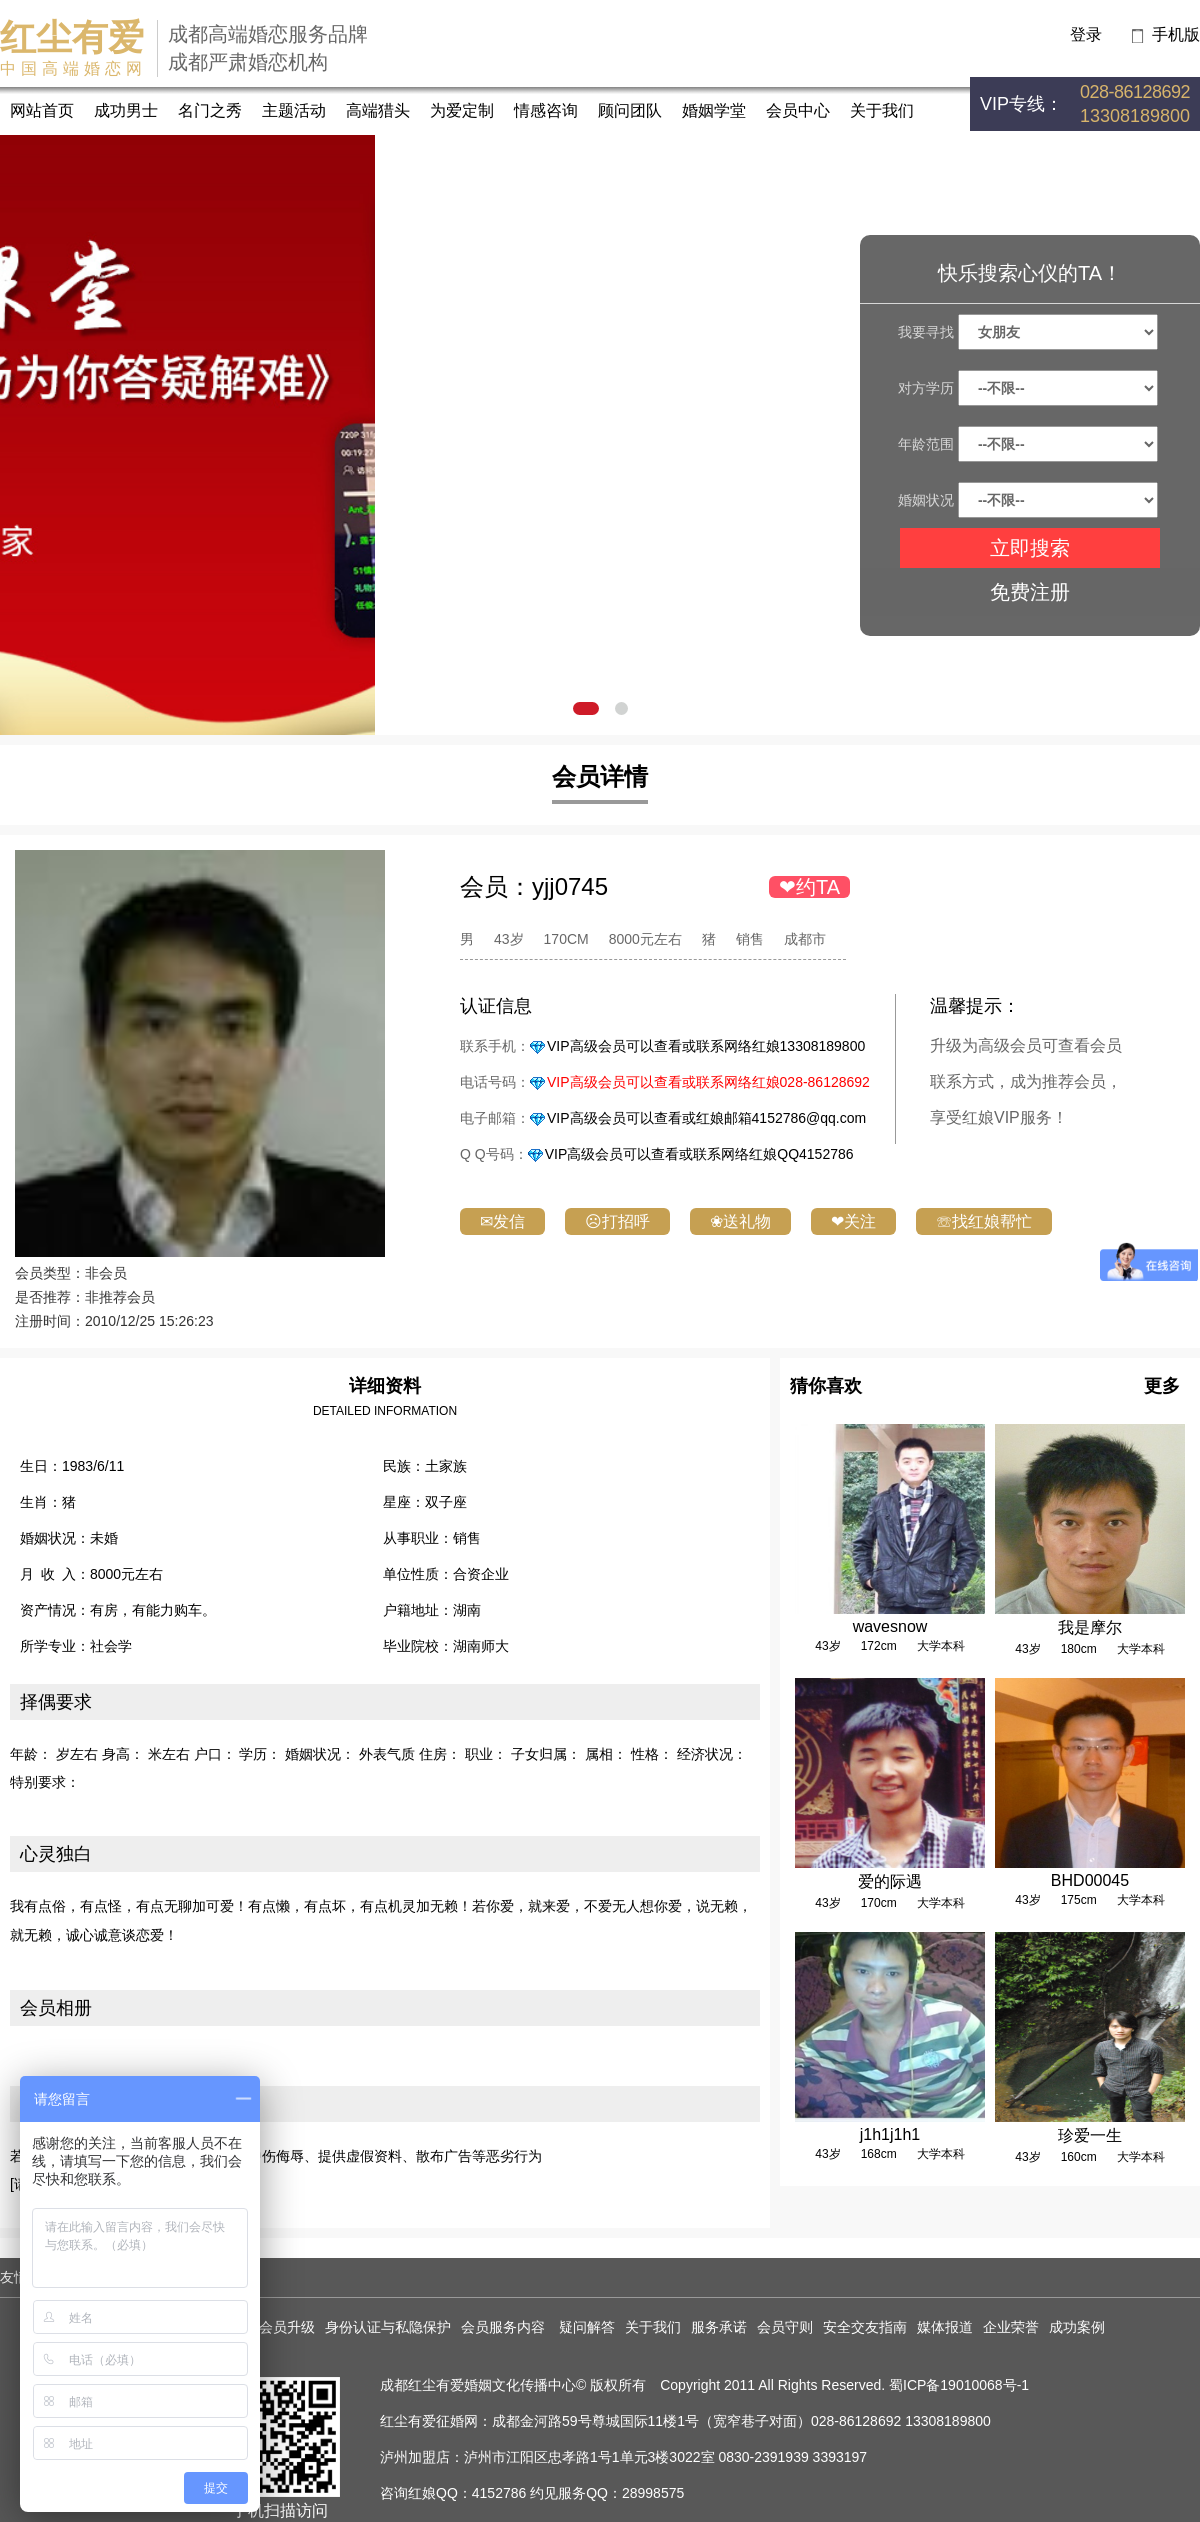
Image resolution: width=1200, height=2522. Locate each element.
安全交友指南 (865, 2327)
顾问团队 (630, 110)
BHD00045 (1090, 1880)
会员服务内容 (505, 2327)
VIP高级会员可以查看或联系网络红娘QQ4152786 (699, 1154)
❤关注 (853, 1221)
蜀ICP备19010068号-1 (959, 2385)
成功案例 (1077, 2327)
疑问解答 (587, 2327)
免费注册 (1030, 592)
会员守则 (785, 2327)
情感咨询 (546, 110)
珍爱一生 (1090, 2135)
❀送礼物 (740, 1221)
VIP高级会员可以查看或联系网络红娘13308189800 (706, 1046)
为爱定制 (462, 110)
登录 (1086, 34)
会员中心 (798, 110)
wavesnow (890, 1626)
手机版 (1176, 34)
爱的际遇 (890, 1881)
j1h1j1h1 (890, 2134)
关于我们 (882, 110)
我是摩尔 (1090, 1627)
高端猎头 (378, 110)
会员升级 (287, 2327)
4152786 (499, 2493)
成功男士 (126, 110)
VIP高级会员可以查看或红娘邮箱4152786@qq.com (706, 1118)
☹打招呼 (617, 1221)
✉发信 (502, 1221)
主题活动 (294, 110)
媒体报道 (945, 2327)
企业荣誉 (1011, 2327)
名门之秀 (210, 110)
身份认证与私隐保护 (388, 2327)
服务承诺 (719, 2327)
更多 (1162, 1386)
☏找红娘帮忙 (984, 1221)
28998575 (653, 2493)
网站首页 (42, 110)
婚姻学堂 (714, 110)
